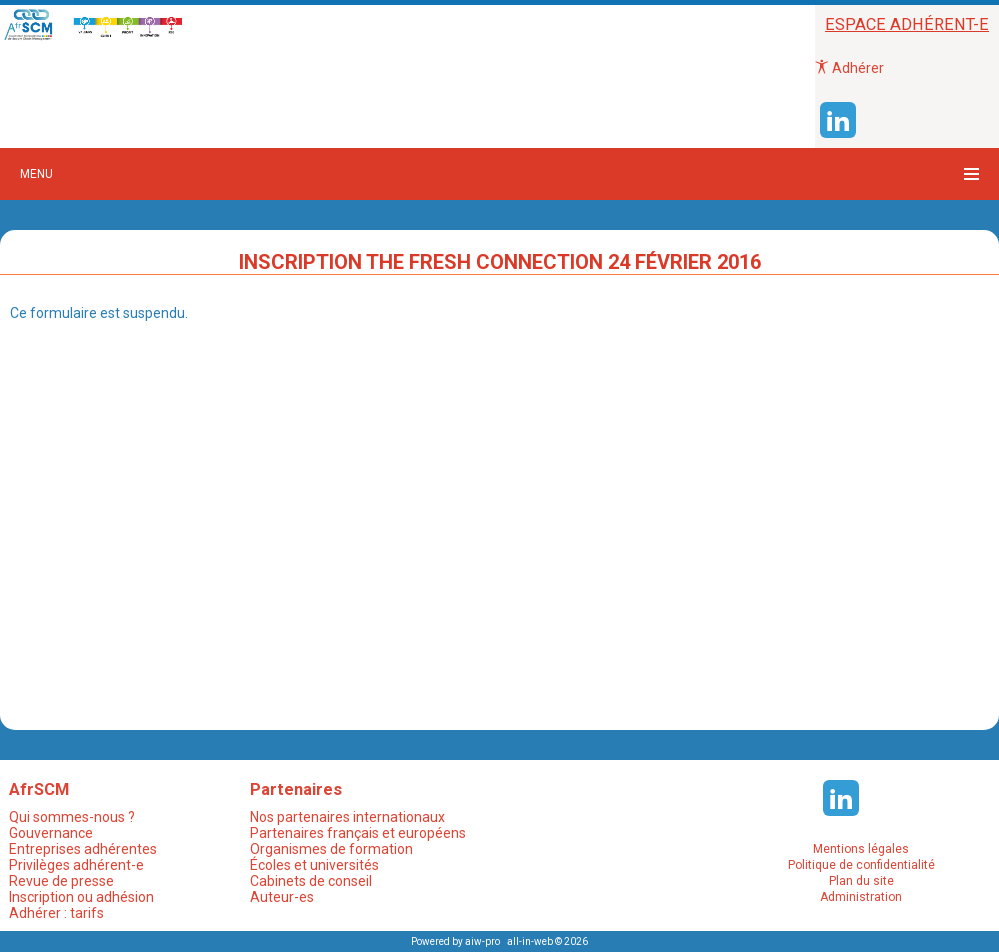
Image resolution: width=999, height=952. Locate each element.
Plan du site (861, 881)
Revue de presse (61, 881)
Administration (861, 897)
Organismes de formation (331, 849)
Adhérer (849, 68)
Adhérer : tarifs (56, 913)
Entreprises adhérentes (83, 849)
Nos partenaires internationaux (347, 817)
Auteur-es (282, 897)
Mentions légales (861, 849)
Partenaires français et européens (358, 833)
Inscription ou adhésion (81, 897)
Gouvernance (51, 833)
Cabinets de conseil (311, 881)
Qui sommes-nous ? (72, 817)
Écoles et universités (314, 865)
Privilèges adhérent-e (76, 865)
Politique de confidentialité (861, 865)
